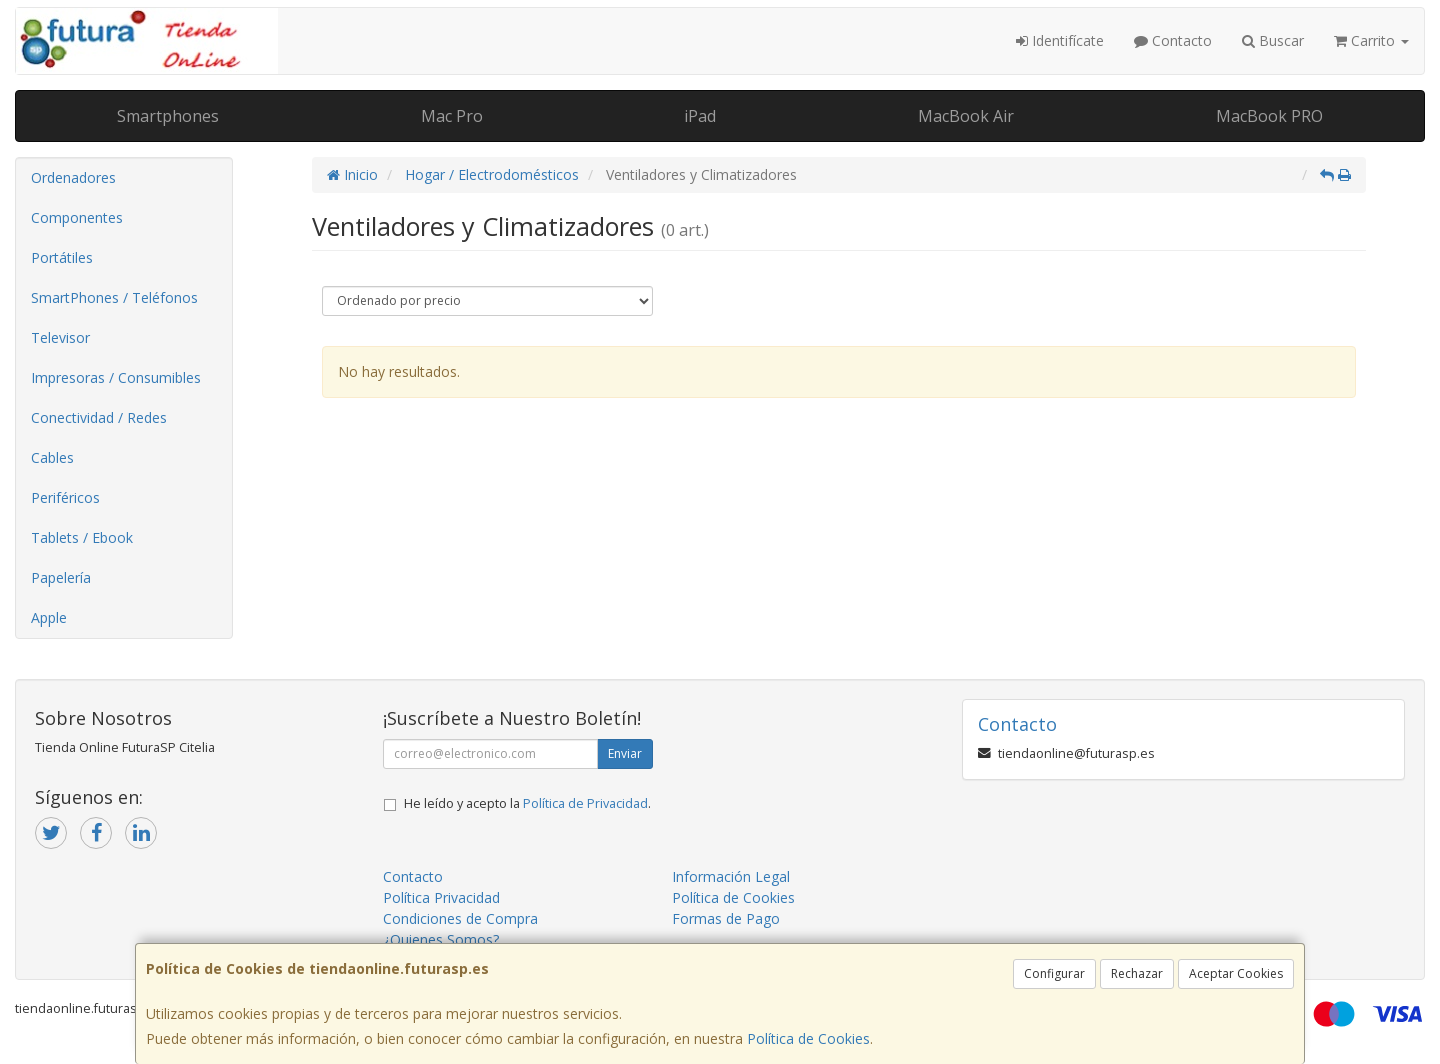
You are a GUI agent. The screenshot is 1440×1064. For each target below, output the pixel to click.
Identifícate (1060, 40)
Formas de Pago (726, 918)
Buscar (1273, 40)
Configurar (1054, 973)
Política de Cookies (808, 1038)
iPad (700, 116)
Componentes (77, 217)
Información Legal (731, 876)
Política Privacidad (441, 897)
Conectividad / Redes (99, 417)
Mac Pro (452, 116)
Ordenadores (73, 177)
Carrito (1371, 40)
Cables (52, 457)
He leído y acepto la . (527, 803)
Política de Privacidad (585, 803)
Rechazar (1137, 973)
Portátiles (62, 257)
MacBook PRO (1269, 116)
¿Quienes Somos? (441, 939)
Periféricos (65, 497)
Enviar (625, 753)
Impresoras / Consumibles (116, 377)
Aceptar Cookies (1236, 973)
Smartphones (168, 116)
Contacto (1173, 40)
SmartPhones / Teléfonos (114, 297)
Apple (49, 617)
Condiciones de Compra (460, 918)
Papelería (61, 577)
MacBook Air (966, 116)
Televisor (60, 337)
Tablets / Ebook (82, 537)
